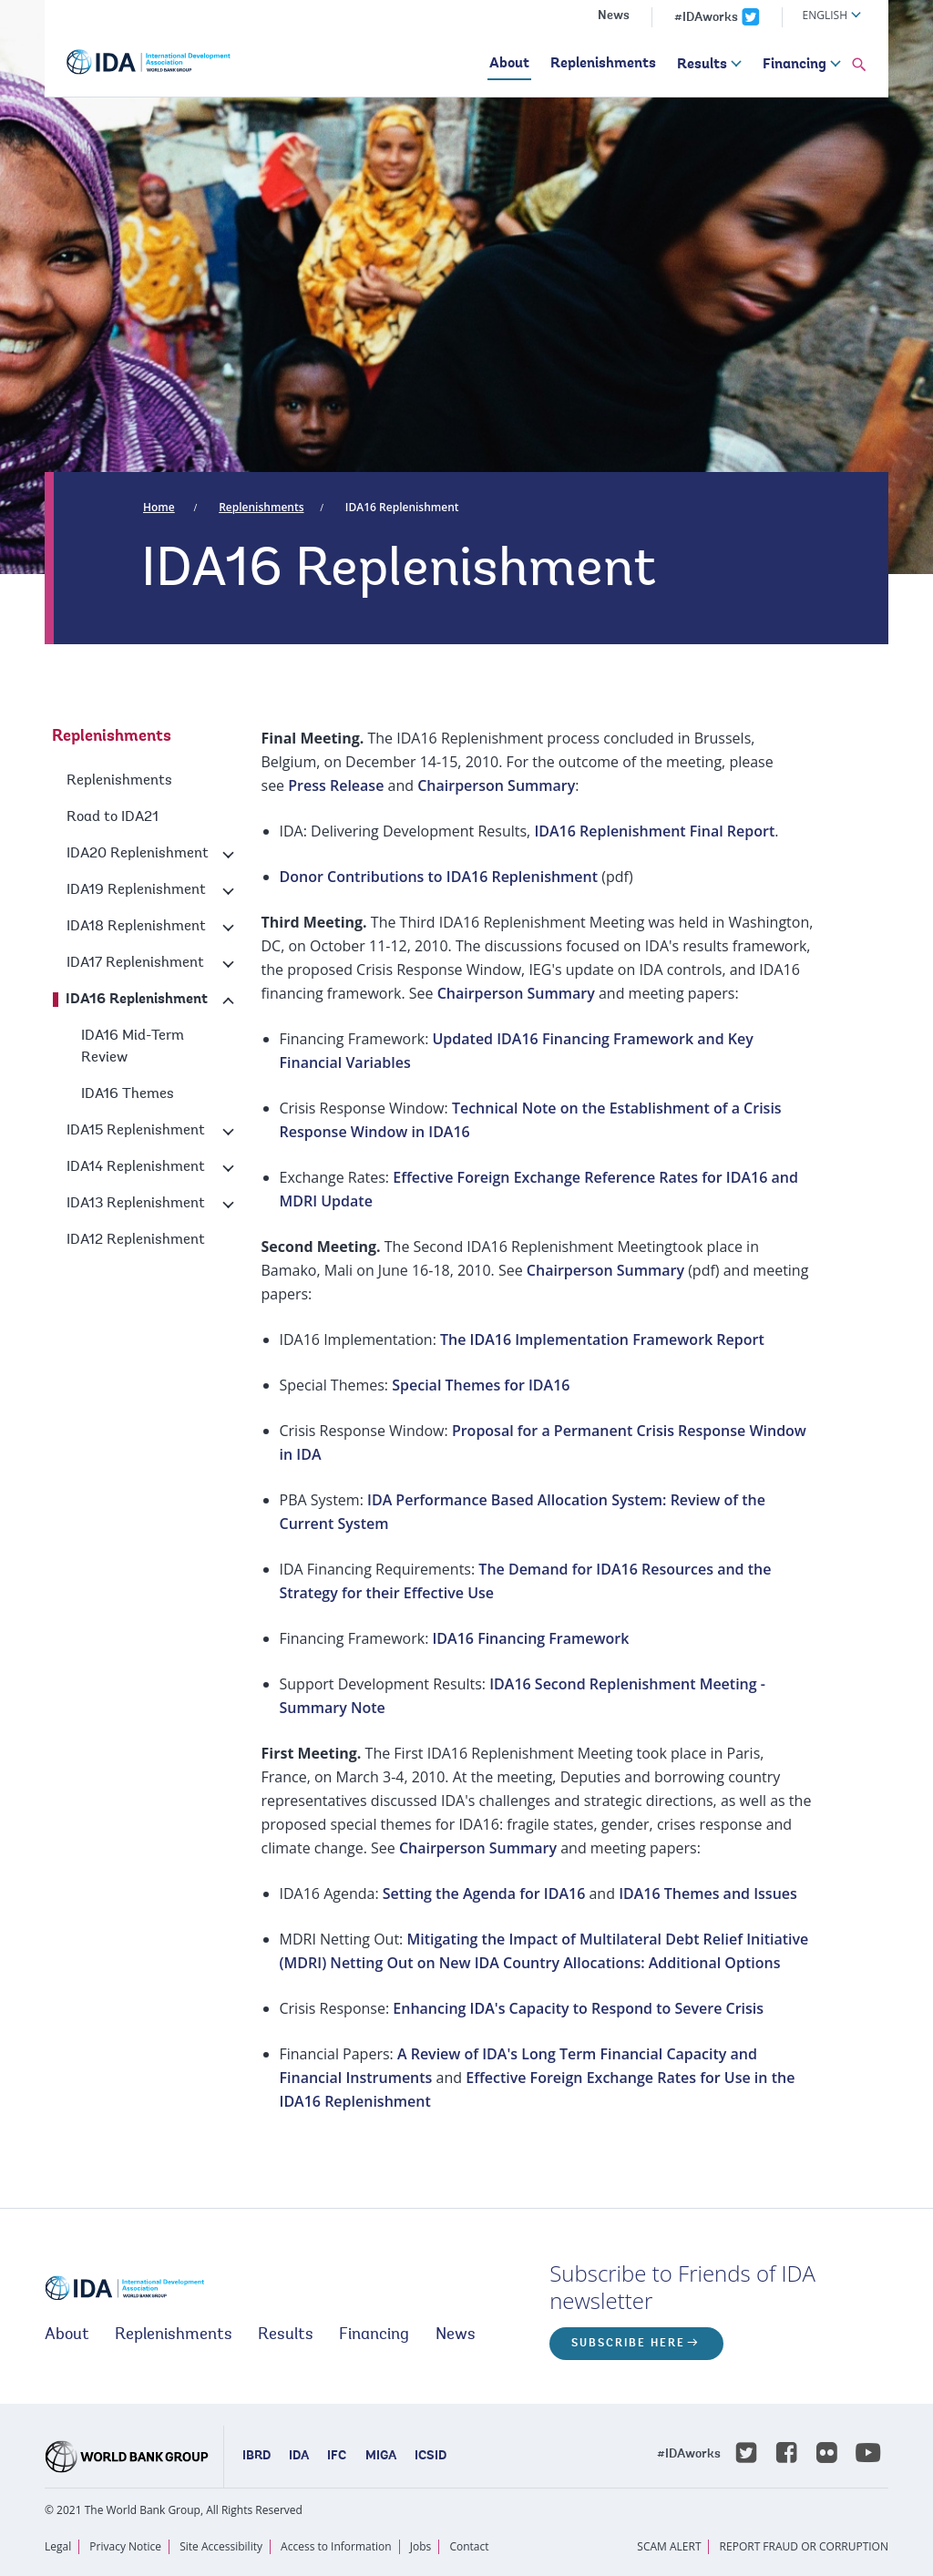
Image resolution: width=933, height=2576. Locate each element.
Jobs (421, 2546)
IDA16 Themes (127, 1094)
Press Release (336, 785)
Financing (794, 64)
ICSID (430, 2456)
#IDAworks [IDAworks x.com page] (706, 18)
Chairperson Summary (496, 785)
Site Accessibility (220, 2546)
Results (702, 64)
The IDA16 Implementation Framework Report (602, 1339)
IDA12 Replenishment (136, 1240)
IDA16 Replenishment (402, 507)
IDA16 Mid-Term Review (132, 1047)
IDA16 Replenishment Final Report (654, 831)
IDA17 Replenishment (135, 963)
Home (159, 507)
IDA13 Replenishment (136, 1203)
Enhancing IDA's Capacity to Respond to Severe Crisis (578, 2008)
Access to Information (336, 2546)
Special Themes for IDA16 (480, 1385)
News (614, 16)
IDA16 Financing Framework (530, 1638)
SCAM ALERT (669, 2546)
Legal (58, 2546)
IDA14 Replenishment (136, 1167)
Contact (468, 2546)
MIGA (380, 2456)
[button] (859, 66)
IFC (336, 2456)
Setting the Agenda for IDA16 (484, 1893)
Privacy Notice (125, 2546)
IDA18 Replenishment (136, 926)
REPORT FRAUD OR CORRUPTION (804, 2546)
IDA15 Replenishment (136, 1131)
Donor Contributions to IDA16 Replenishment (439, 877)
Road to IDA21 (113, 817)
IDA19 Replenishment (136, 890)
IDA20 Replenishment (138, 854)
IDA (299, 2456)
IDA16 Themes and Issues (708, 1893)
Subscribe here (628, 2343)
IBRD (256, 2456)
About (509, 63)
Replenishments (603, 63)
